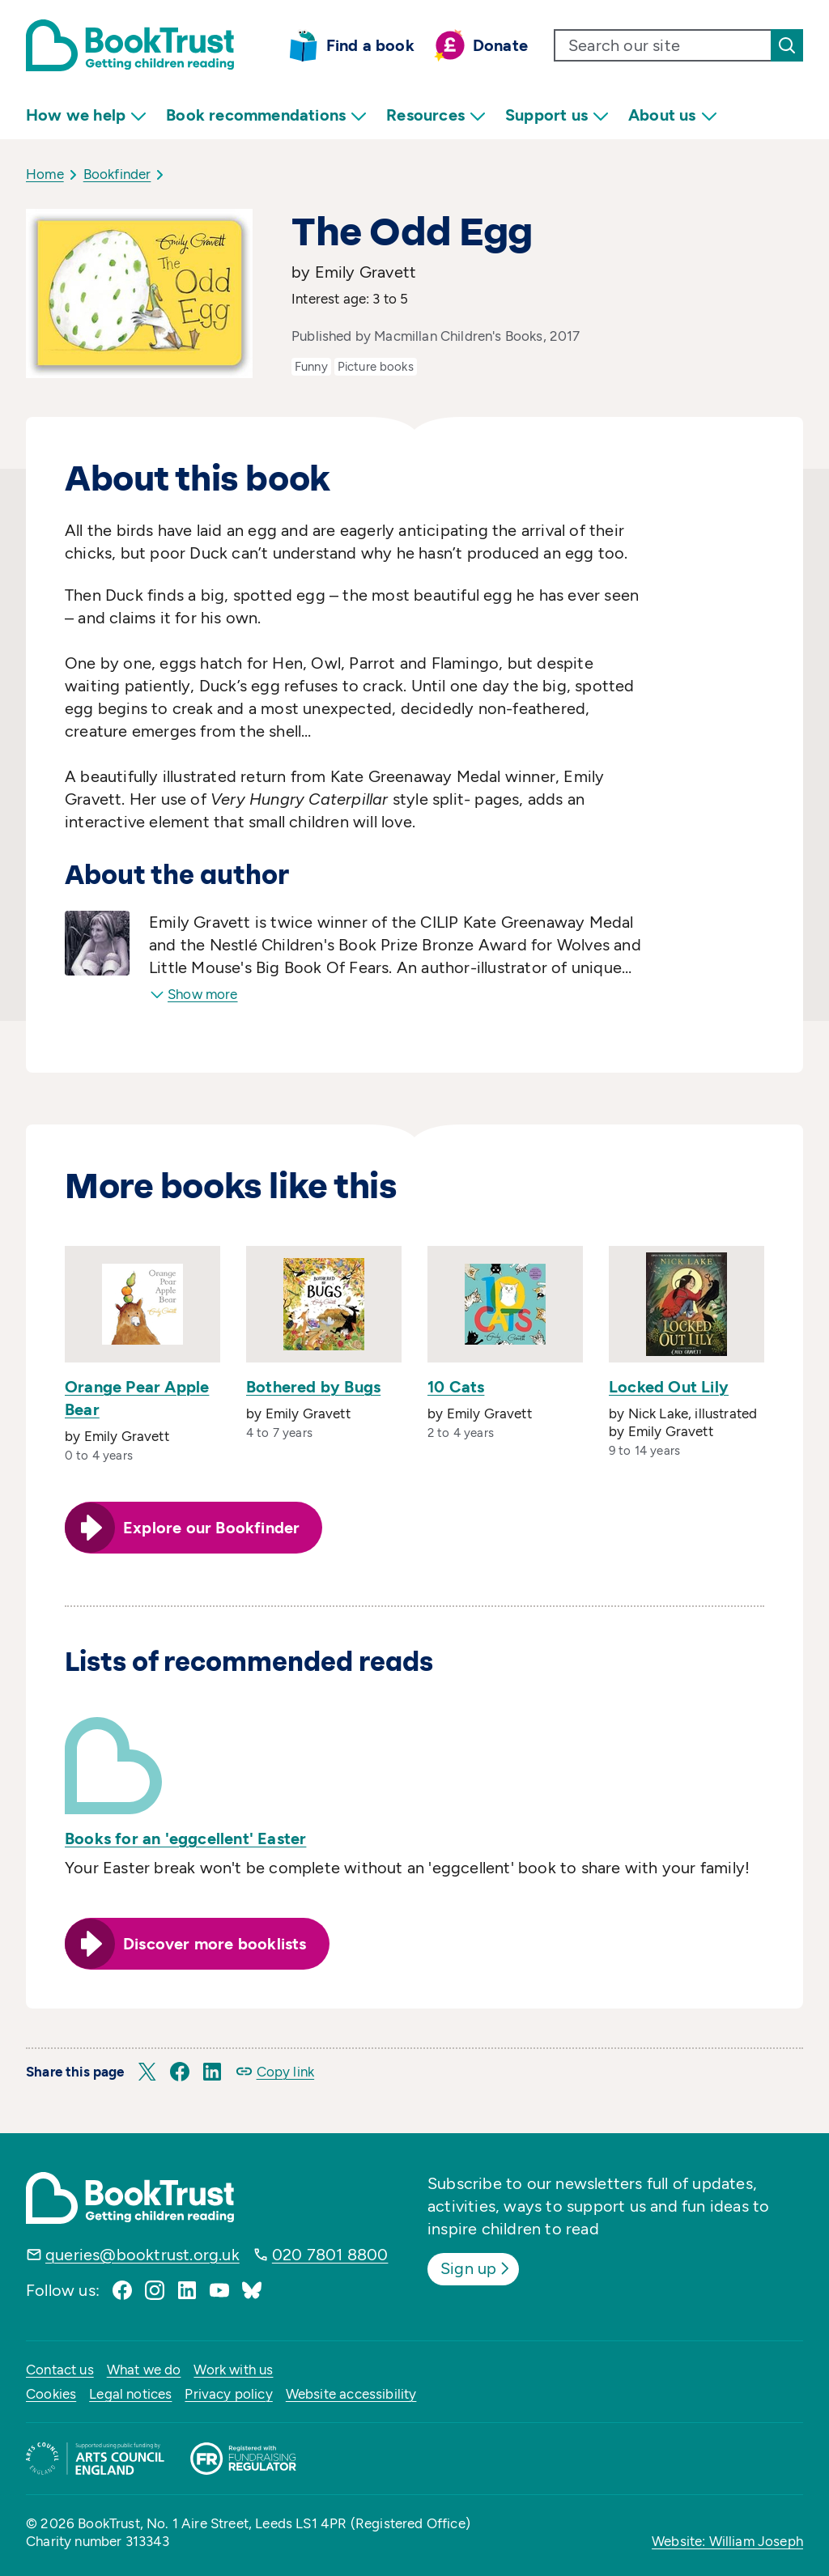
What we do (144, 2369)
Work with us (233, 2369)
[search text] (663, 45)
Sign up (476, 2268)
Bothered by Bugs (313, 1386)
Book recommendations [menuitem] (266, 115)
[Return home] (130, 45)
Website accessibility (351, 2394)
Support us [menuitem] (557, 115)
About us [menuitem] (672, 115)
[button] (147, 2071)
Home (45, 174)
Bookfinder (117, 174)
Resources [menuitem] (436, 115)
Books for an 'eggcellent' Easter (185, 1838)
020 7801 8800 (330, 2254)
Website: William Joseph (727, 2541)
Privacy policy (228, 2394)
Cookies (51, 2394)
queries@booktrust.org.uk (142, 2254)
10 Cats (455, 1386)
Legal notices (130, 2394)
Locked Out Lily (669, 1386)
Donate (500, 45)
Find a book (370, 45)
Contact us (60, 2369)
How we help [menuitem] (86, 115)
